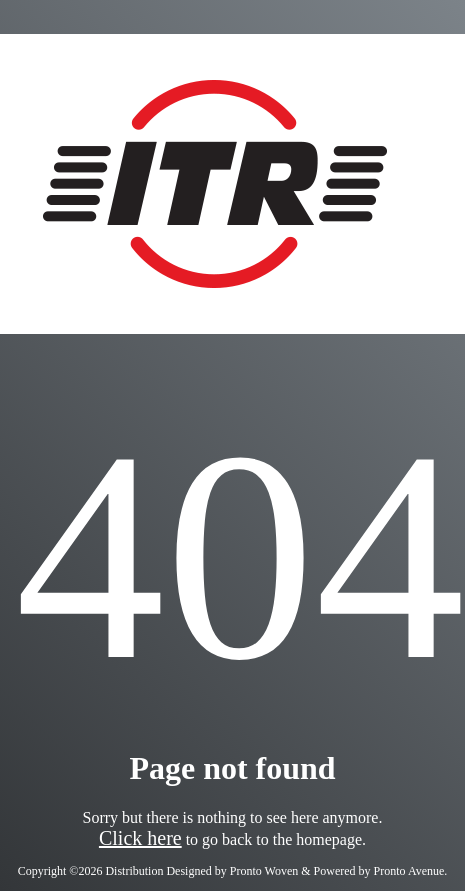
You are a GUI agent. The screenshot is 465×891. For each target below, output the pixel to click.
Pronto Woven (264, 871)
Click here (140, 838)
